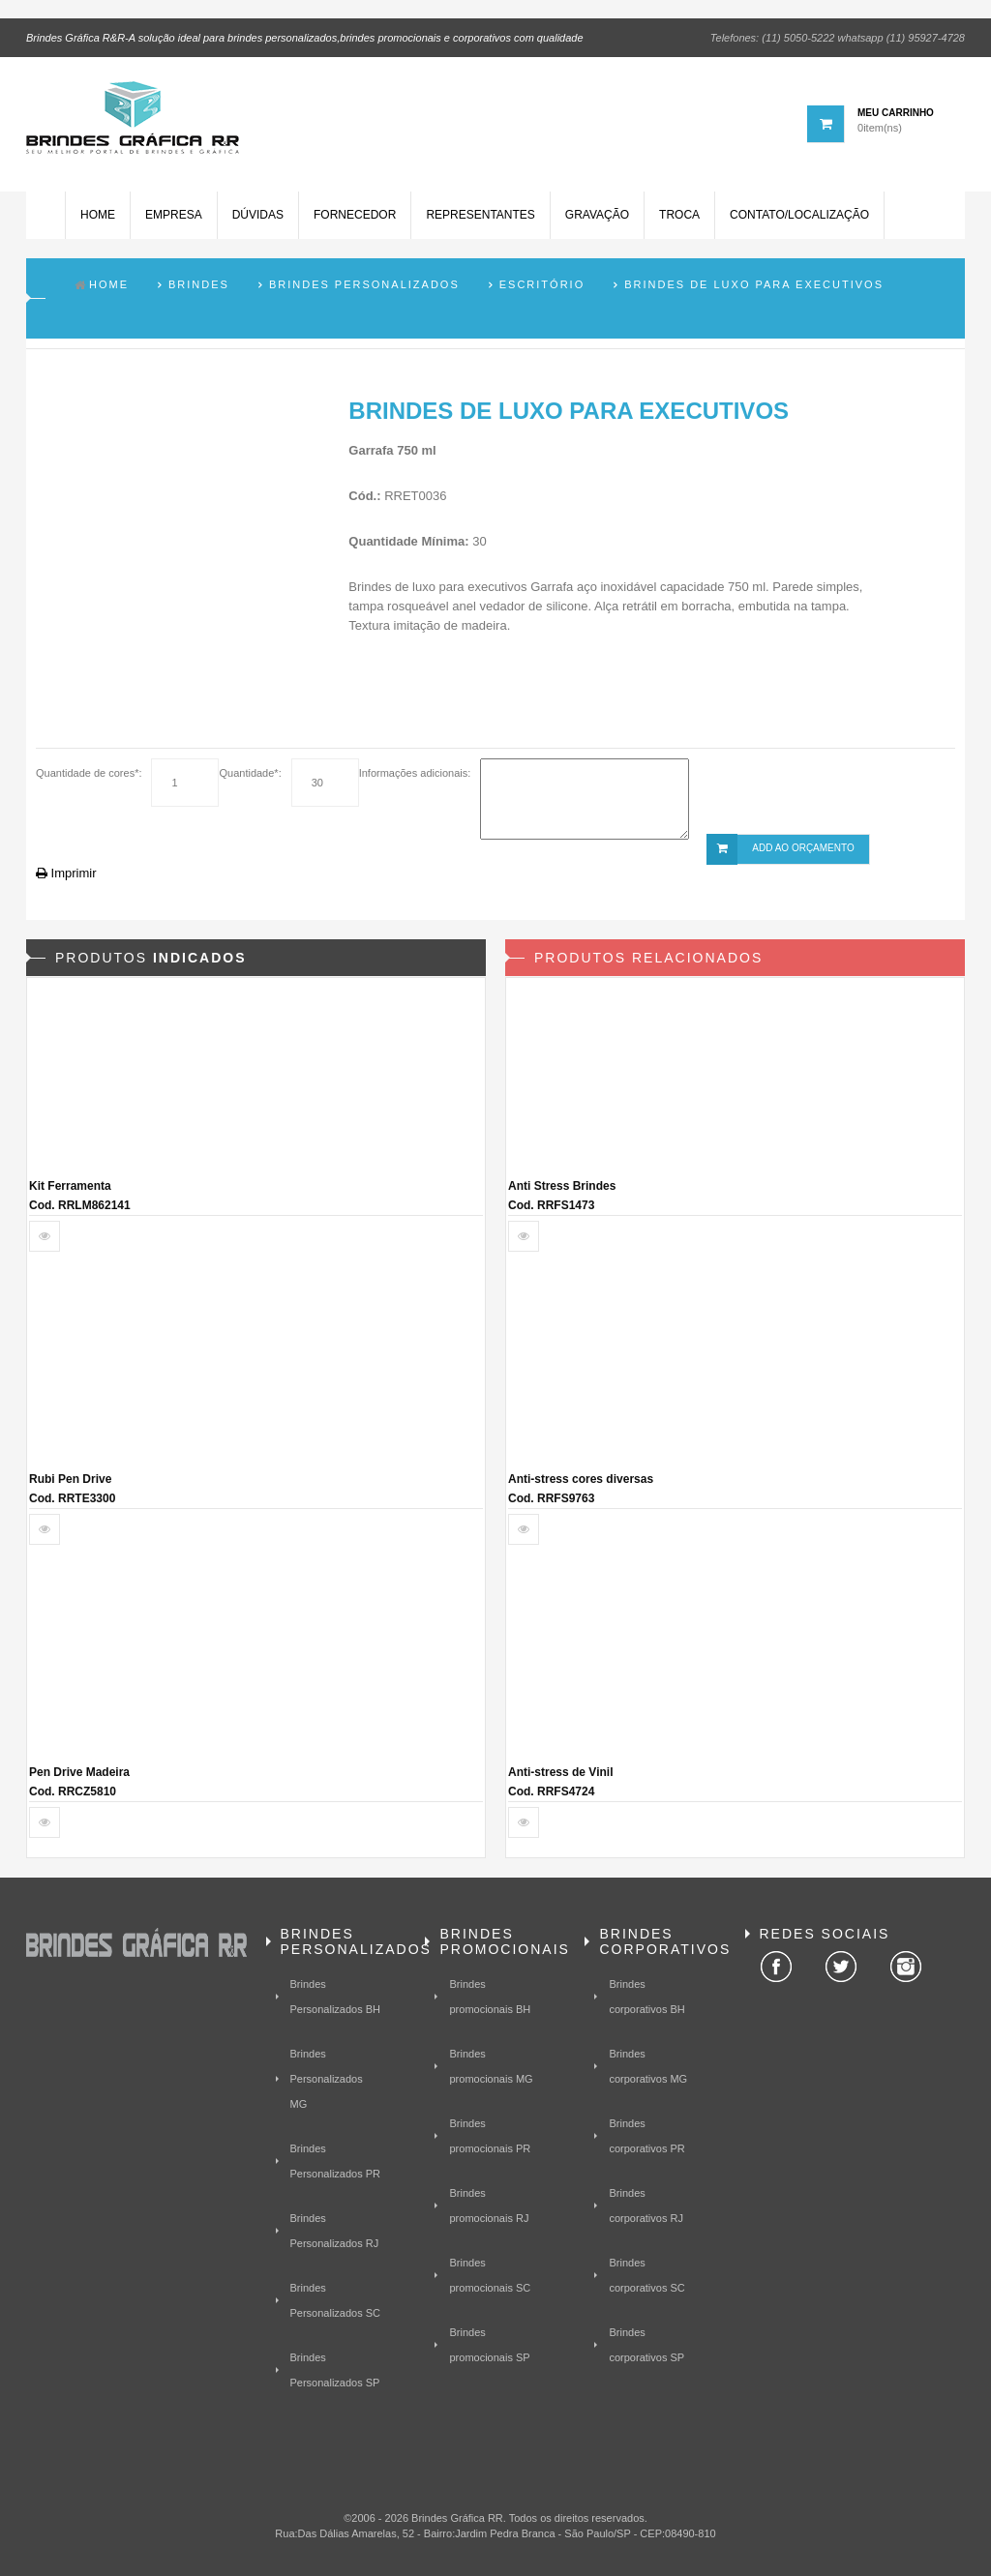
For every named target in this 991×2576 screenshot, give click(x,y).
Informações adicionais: (415, 773)
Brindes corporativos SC (646, 2275)
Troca (679, 215)
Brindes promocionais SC (489, 2275)
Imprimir (66, 873)
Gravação (597, 215)
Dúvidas (258, 215)
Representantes (480, 215)
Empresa (173, 215)
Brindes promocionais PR (489, 2135)
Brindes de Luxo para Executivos (754, 284)
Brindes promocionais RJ (488, 2205)
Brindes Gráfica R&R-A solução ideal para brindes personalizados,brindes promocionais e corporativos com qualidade (305, 38)
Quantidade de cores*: (88, 773)
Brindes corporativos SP (646, 2344)
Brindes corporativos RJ (645, 2205)
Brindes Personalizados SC (335, 2300)
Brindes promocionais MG (490, 2066)
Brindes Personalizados (364, 284)
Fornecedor (355, 215)
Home (97, 215)
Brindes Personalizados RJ (334, 2230)
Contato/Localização (799, 215)
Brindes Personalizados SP (335, 2370)
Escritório (542, 284)
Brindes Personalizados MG (326, 2079)
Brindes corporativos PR (646, 2135)
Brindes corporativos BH (646, 1996)
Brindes (198, 284)
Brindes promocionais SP (489, 2344)
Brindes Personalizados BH (335, 1996)
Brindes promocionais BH (489, 1996)
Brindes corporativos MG (648, 2066)
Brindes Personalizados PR (335, 2161)
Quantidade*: (250, 773)
